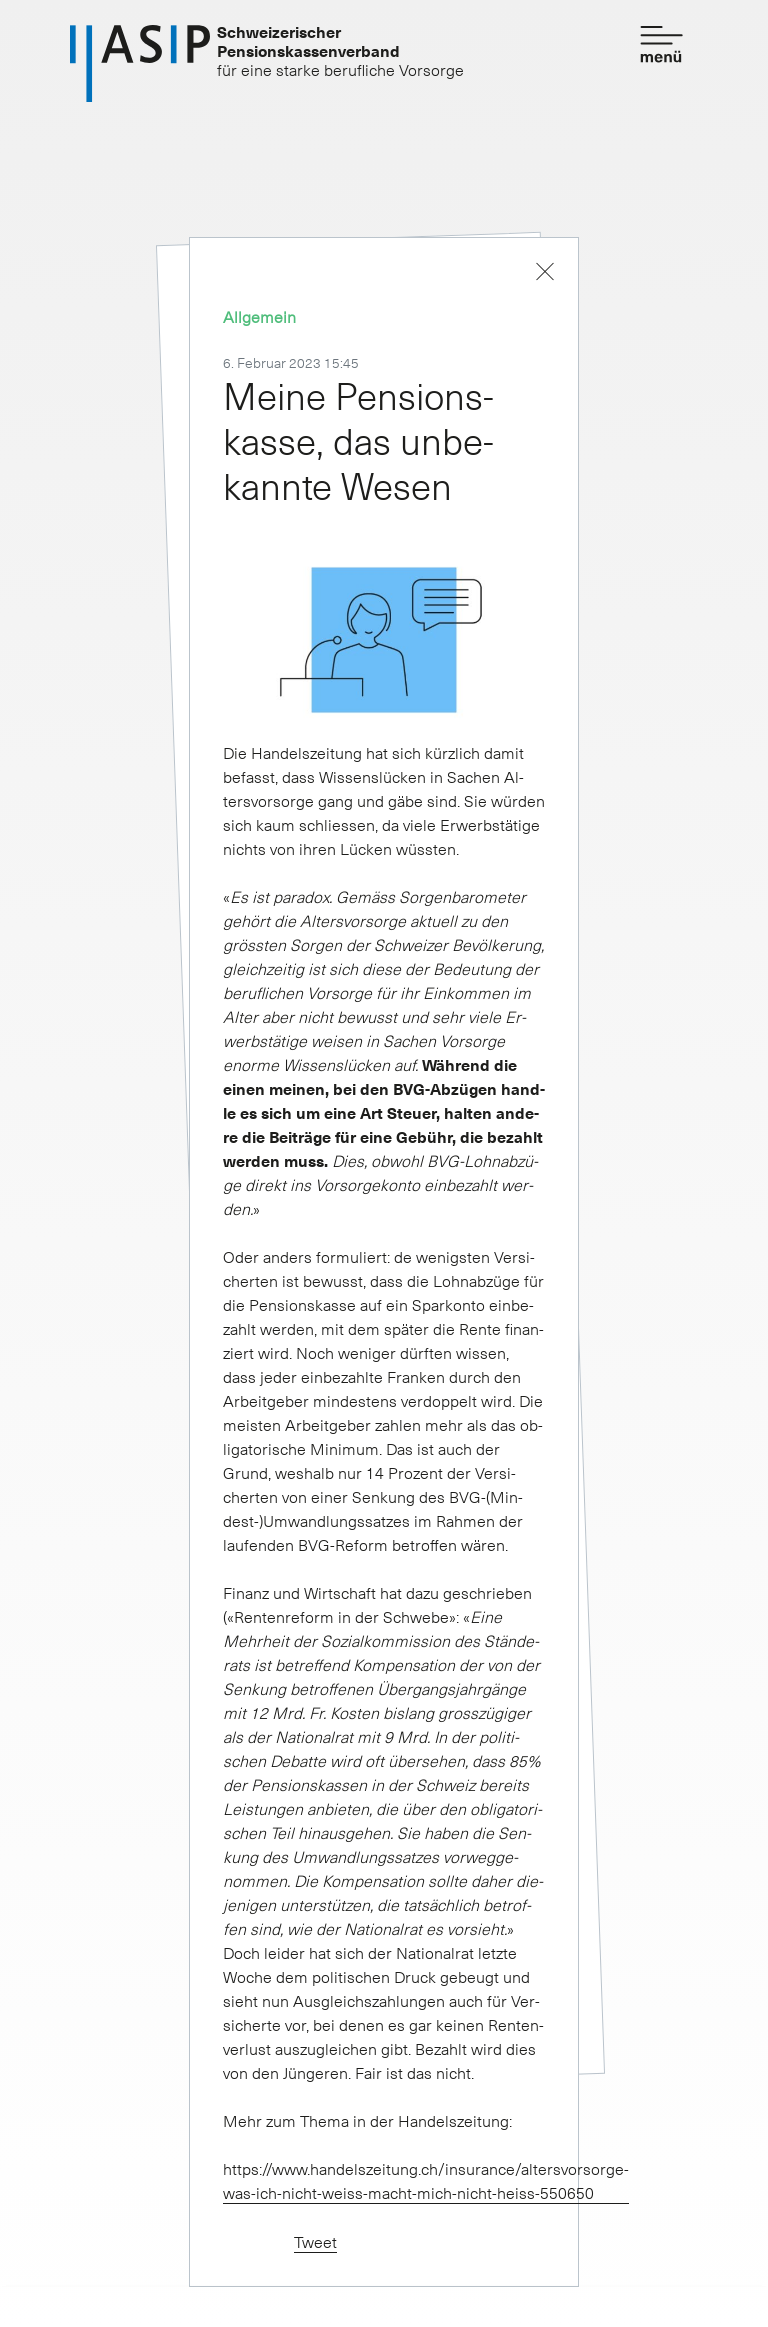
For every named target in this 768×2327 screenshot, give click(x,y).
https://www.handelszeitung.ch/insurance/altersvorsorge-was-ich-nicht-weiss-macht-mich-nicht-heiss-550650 (426, 2180)
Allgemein (259, 316)
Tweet (315, 2241)
